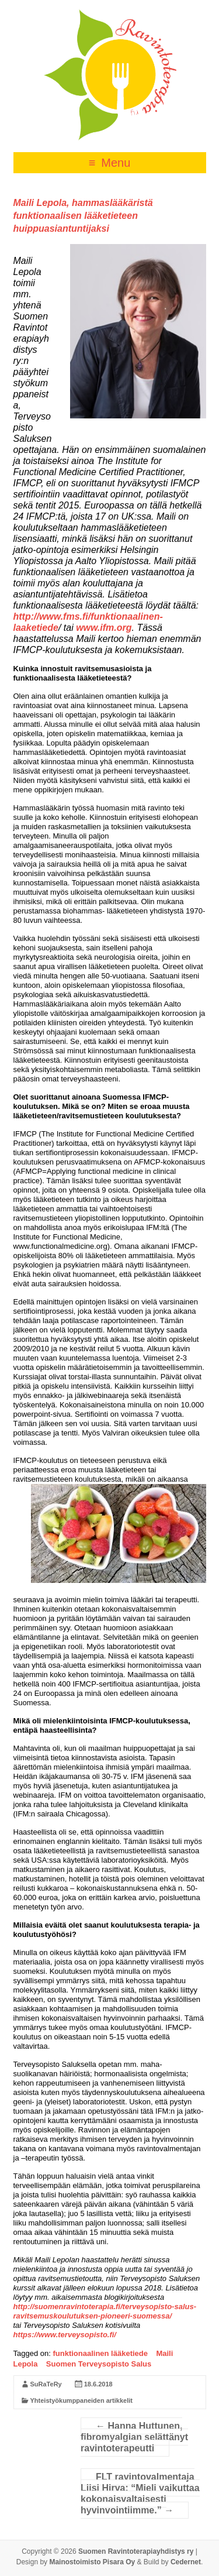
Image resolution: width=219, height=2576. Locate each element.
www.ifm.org (103, 628)
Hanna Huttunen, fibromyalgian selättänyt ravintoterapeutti (134, 2437)
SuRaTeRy (46, 2384)
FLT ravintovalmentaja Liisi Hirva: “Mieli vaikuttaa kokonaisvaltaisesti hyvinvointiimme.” (140, 2493)
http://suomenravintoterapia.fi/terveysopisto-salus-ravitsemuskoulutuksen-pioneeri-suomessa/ (105, 2311)
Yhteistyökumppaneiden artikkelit (81, 2400)
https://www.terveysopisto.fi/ (64, 2334)
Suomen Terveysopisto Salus (98, 2363)
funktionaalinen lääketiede (100, 2353)
